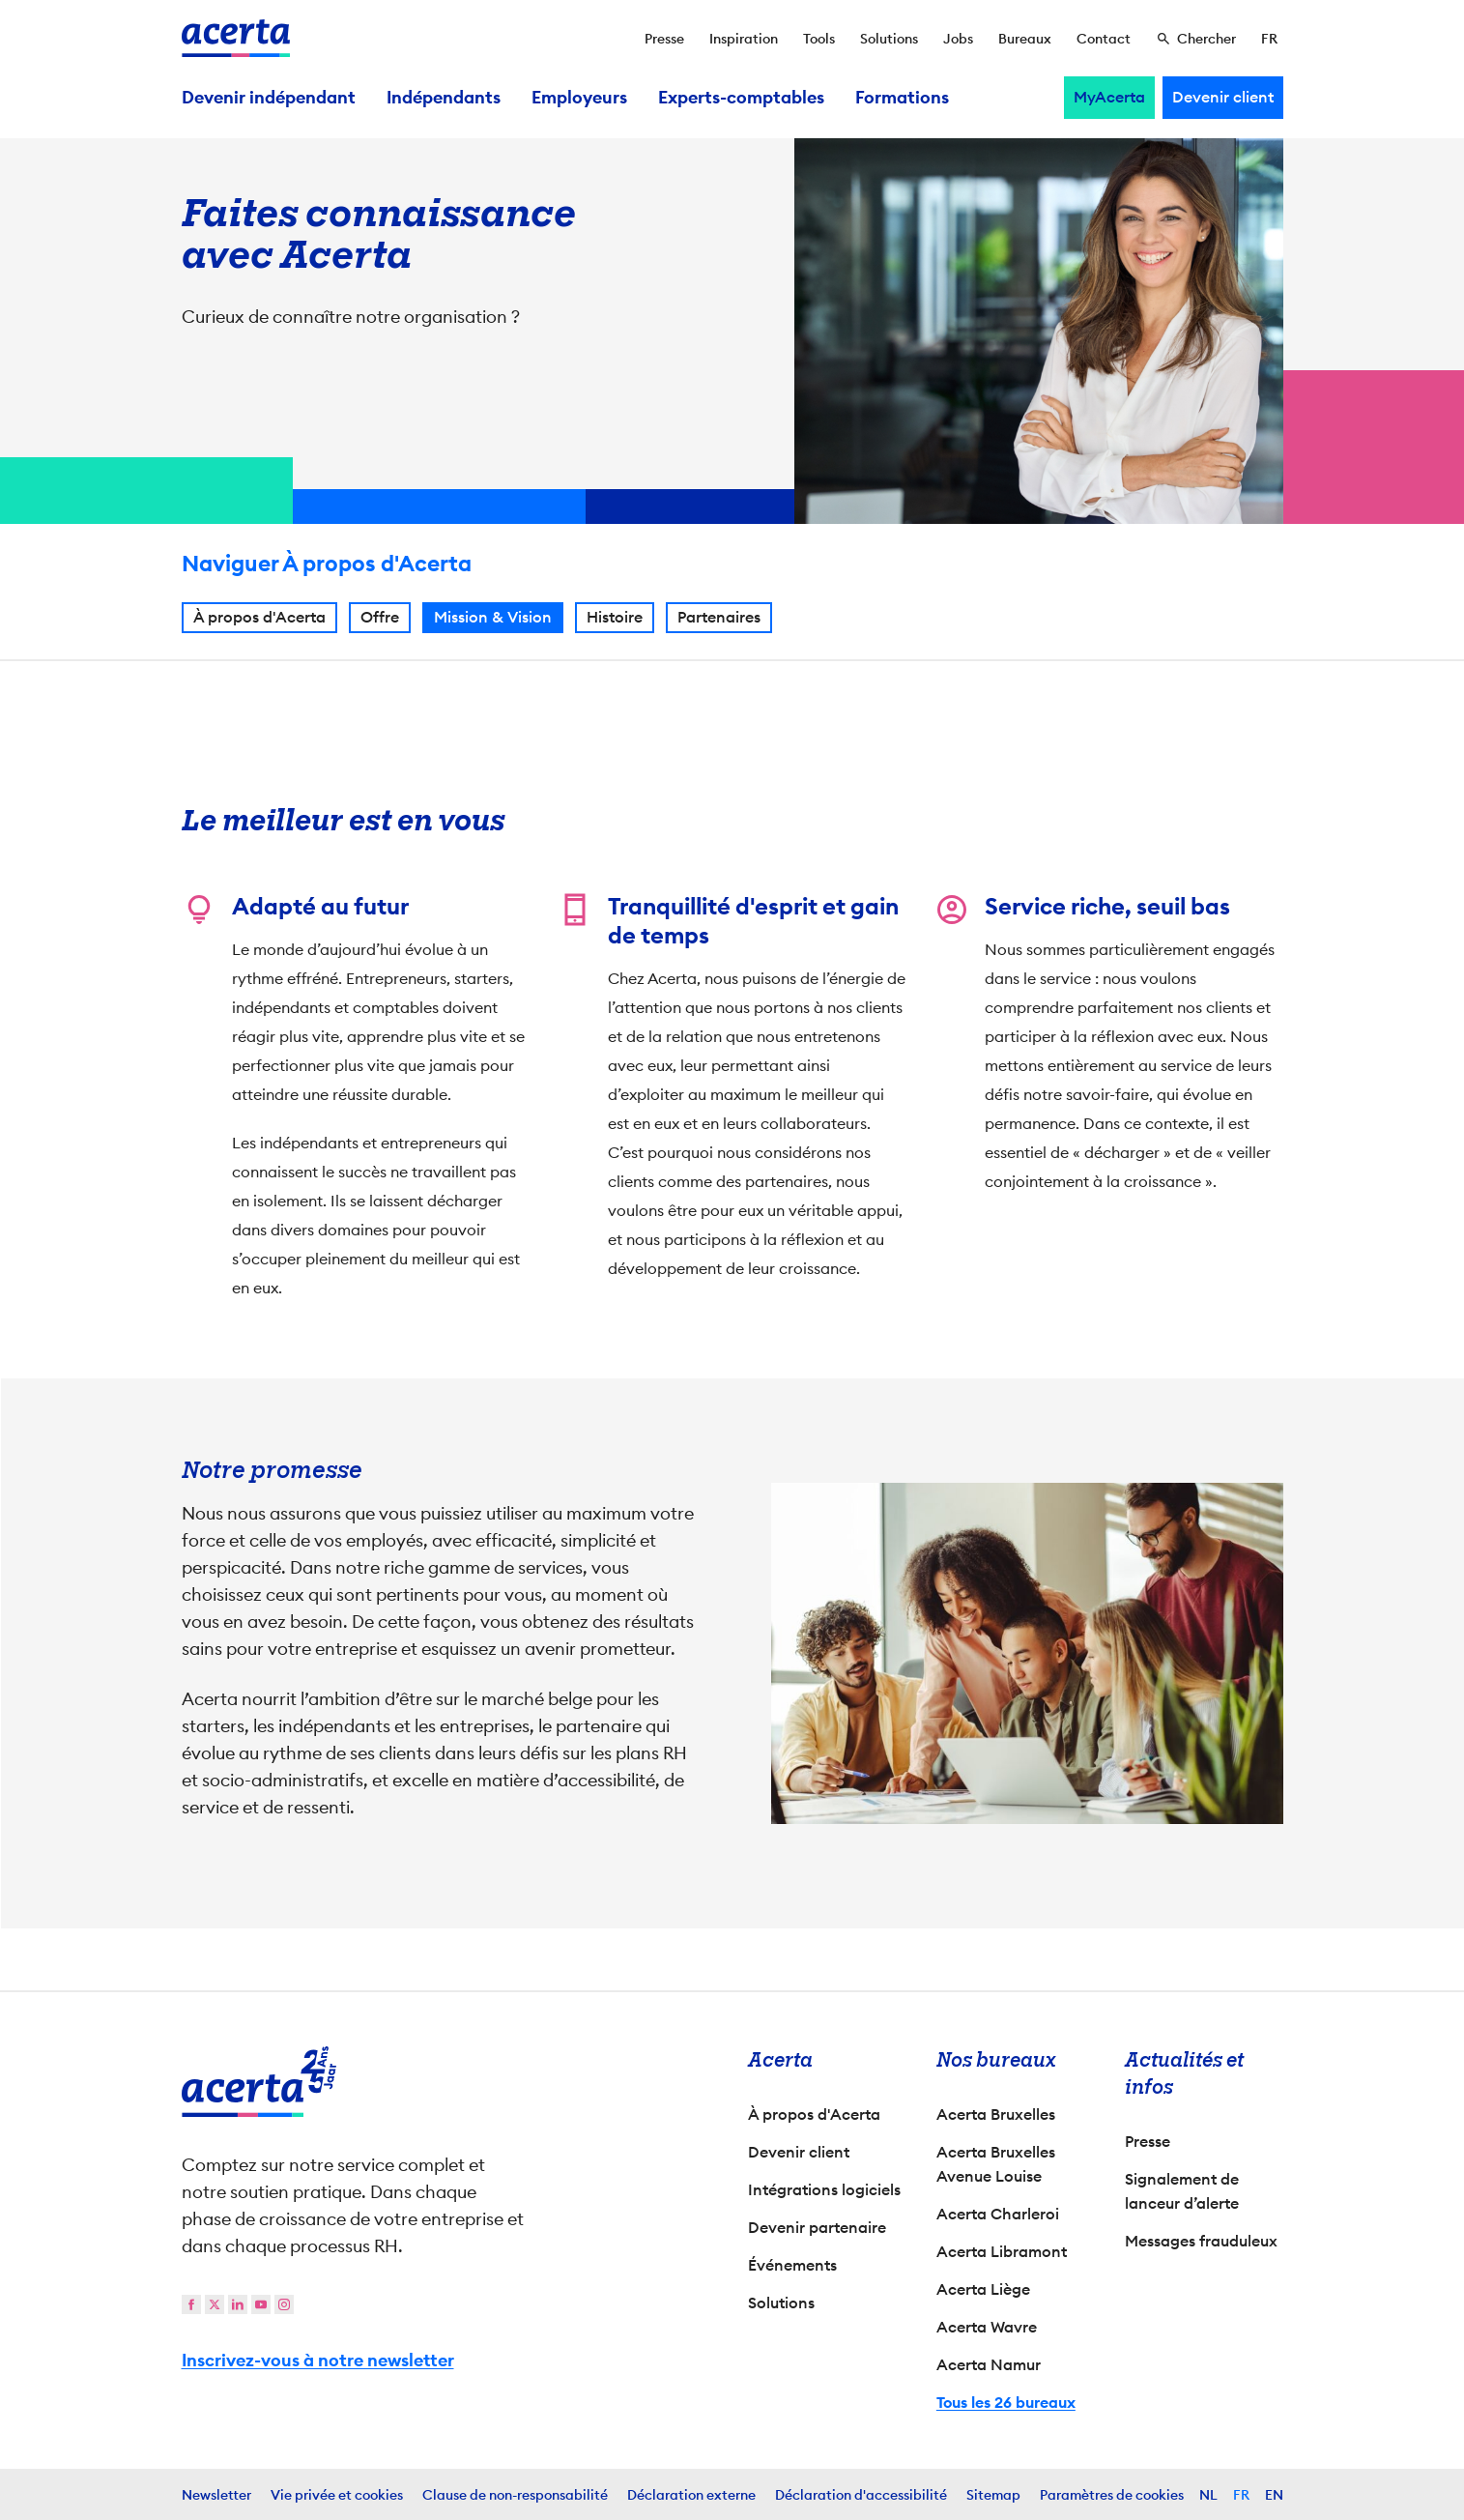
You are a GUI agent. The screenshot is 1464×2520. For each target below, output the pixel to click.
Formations (902, 97)
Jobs (958, 38)
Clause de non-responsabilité (515, 2495)
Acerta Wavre (986, 2327)
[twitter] (214, 2304)
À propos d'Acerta (259, 620)
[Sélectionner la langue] (1269, 38)
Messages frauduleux (1201, 2241)
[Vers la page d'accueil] (236, 38)
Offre (379, 620)
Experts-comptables (741, 97)
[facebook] (191, 2304)
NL (1208, 2495)
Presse (664, 38)
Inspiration (743, 38)
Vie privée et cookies (337, 2495)
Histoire (615, 620)
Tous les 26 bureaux (1006, 2402)
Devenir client (1223, 97)
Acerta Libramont (1001, 2252)
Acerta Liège (983, 2289)
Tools (819, 38)
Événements (792, 2265)
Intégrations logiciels (824, 2190)
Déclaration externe (691, 2495)
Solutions (889, 38)
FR (1241, 2495)
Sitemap (993, 2495)
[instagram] (284, 2304)
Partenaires (719, 620)
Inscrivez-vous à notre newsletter (318, 2360)
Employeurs (579, 97)
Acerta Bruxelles (995, 2114)
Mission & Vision (493, 620)
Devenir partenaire (817, 2227)
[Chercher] (1196, 38)
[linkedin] (237, 2304)
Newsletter (216, 2495)
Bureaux (1024, 38)
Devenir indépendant (269, 97)
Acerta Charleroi (997, 2214)
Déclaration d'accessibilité (861, 2495)
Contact (1103, 38)
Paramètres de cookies (1112, 2495)
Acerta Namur (988, 2365)
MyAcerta (1109, 97)
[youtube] (261, 2304)
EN (1274, 2495)
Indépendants (444, 97)
